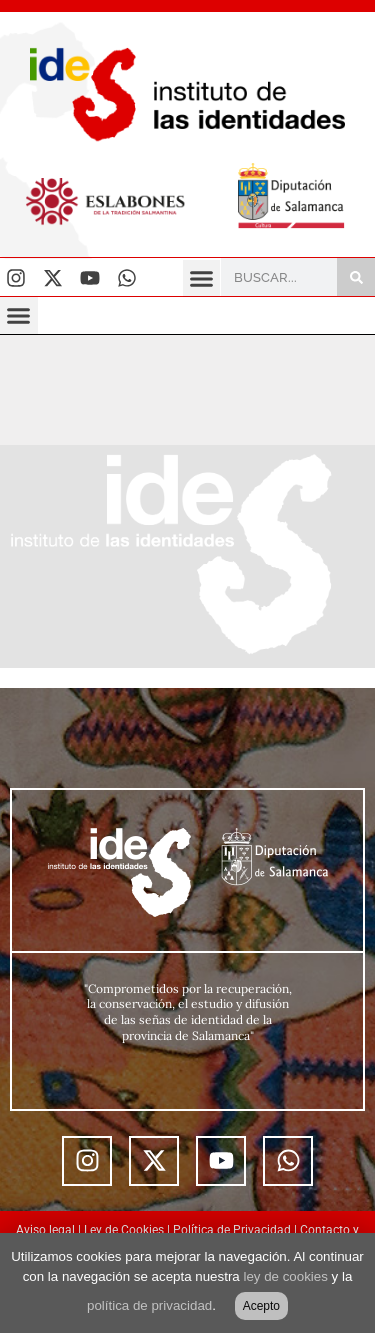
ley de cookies (285, 1276)
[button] (202, 279)
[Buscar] (356, 277)
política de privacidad (149, 1305)
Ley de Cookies (124, 1230)
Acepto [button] (261, 1306)
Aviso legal (45, 1230)
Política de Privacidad (232, 1230)
